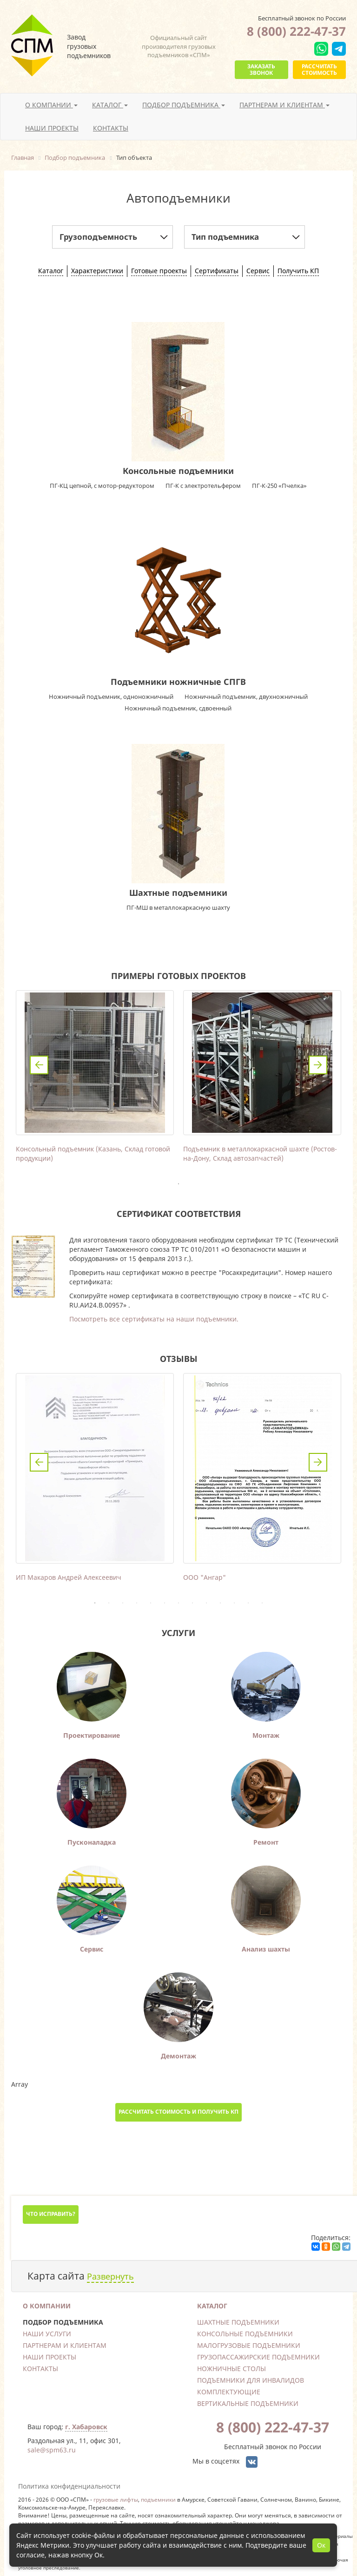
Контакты (110, 128)
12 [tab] (248, 1603)
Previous (39, 1065)
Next (318, 1065)
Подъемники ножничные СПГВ (178, 681)
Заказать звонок (261, 69)
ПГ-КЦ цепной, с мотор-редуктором (102, 485)
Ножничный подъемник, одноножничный (111, 696)
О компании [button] (51, 104)
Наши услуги (47, 2333)
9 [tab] (206, 1603)
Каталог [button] (110, 104)
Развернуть (110, 2276)
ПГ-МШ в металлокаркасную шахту (178, 907)
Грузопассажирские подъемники (258, 2357)
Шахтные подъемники (178, 892)
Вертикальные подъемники (247, 2403)
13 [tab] (262, 1603)
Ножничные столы (231, 2368)
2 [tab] (108, 1603)
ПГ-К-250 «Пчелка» (279, 485)
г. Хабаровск (86, 2426)
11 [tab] (234, 1603)
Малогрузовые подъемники (248, 2345)
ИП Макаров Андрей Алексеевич (68, 1577)
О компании (47, 2305)
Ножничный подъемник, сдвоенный (178, 708)
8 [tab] (192, 1603)
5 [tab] (150, 1603)
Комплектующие (228, 2391)
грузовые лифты (115, 2499)
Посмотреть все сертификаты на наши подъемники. (153, 1318)
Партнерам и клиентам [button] (284, 104)
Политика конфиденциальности (69, 2486)
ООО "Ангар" (204, 1577)
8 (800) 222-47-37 (296, 31)
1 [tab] (178, 1184)
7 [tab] (178, 1603)
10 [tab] (220, 1603)
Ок (321, 2545)
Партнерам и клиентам (64, 2345)
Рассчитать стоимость (319, 69)
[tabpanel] (94, 1079)
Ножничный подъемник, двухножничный (246, 696)
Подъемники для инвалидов (250, 2380)
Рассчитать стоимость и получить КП (178, 2112)
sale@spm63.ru (51, 2449)
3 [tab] (122, 1603)
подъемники (158, 2499)
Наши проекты (52, 128)
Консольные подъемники (178, 470)
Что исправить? (50, 2214)
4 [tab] (136, 1603)
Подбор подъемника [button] (183, 104)
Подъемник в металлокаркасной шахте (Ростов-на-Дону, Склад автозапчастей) (260, 1153)
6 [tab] (164, 1603)
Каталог (212, 2305)
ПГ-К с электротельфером (203, 485)
